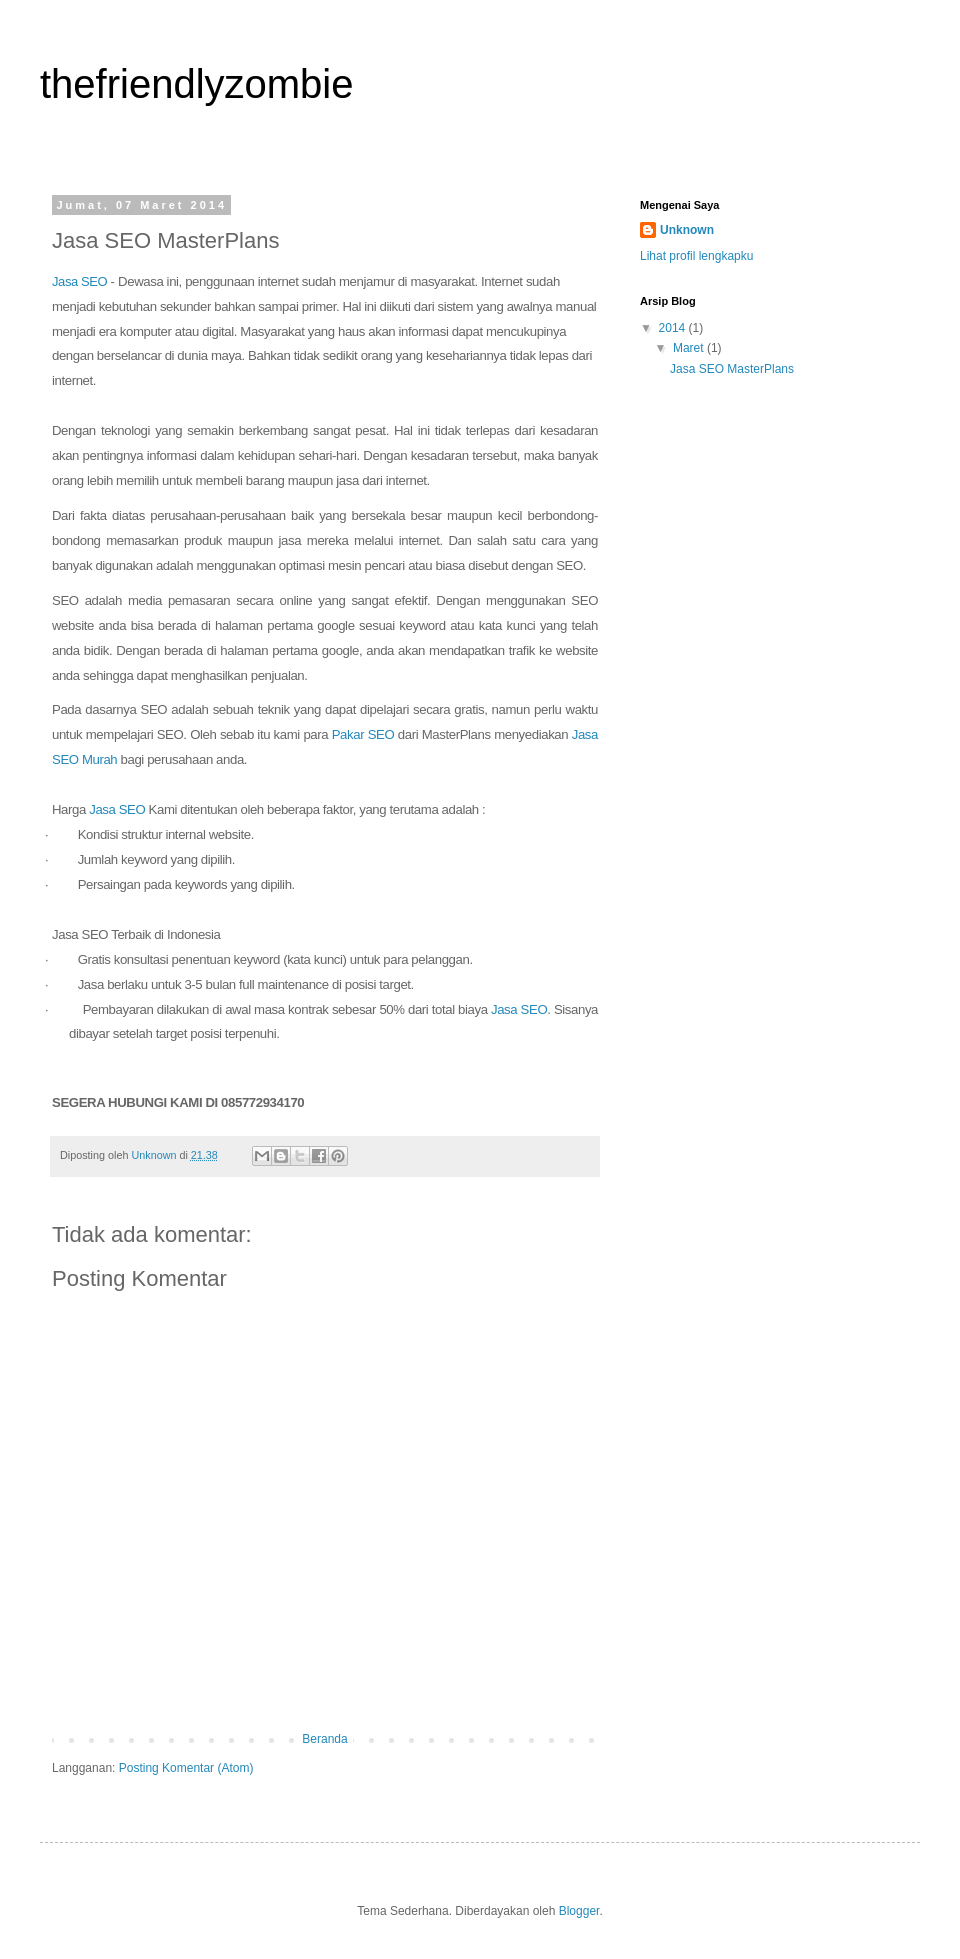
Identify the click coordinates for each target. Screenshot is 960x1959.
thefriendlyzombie (197, 84)
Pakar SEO (363, 734)
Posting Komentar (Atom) (186, 1768)
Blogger (579, 1911)
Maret (690, 348)
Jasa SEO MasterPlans (732, 369)
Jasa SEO (79, 281)
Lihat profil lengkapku (696, 256)
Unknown (687, 230)
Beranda (324, 1739)
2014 (674, 328)
